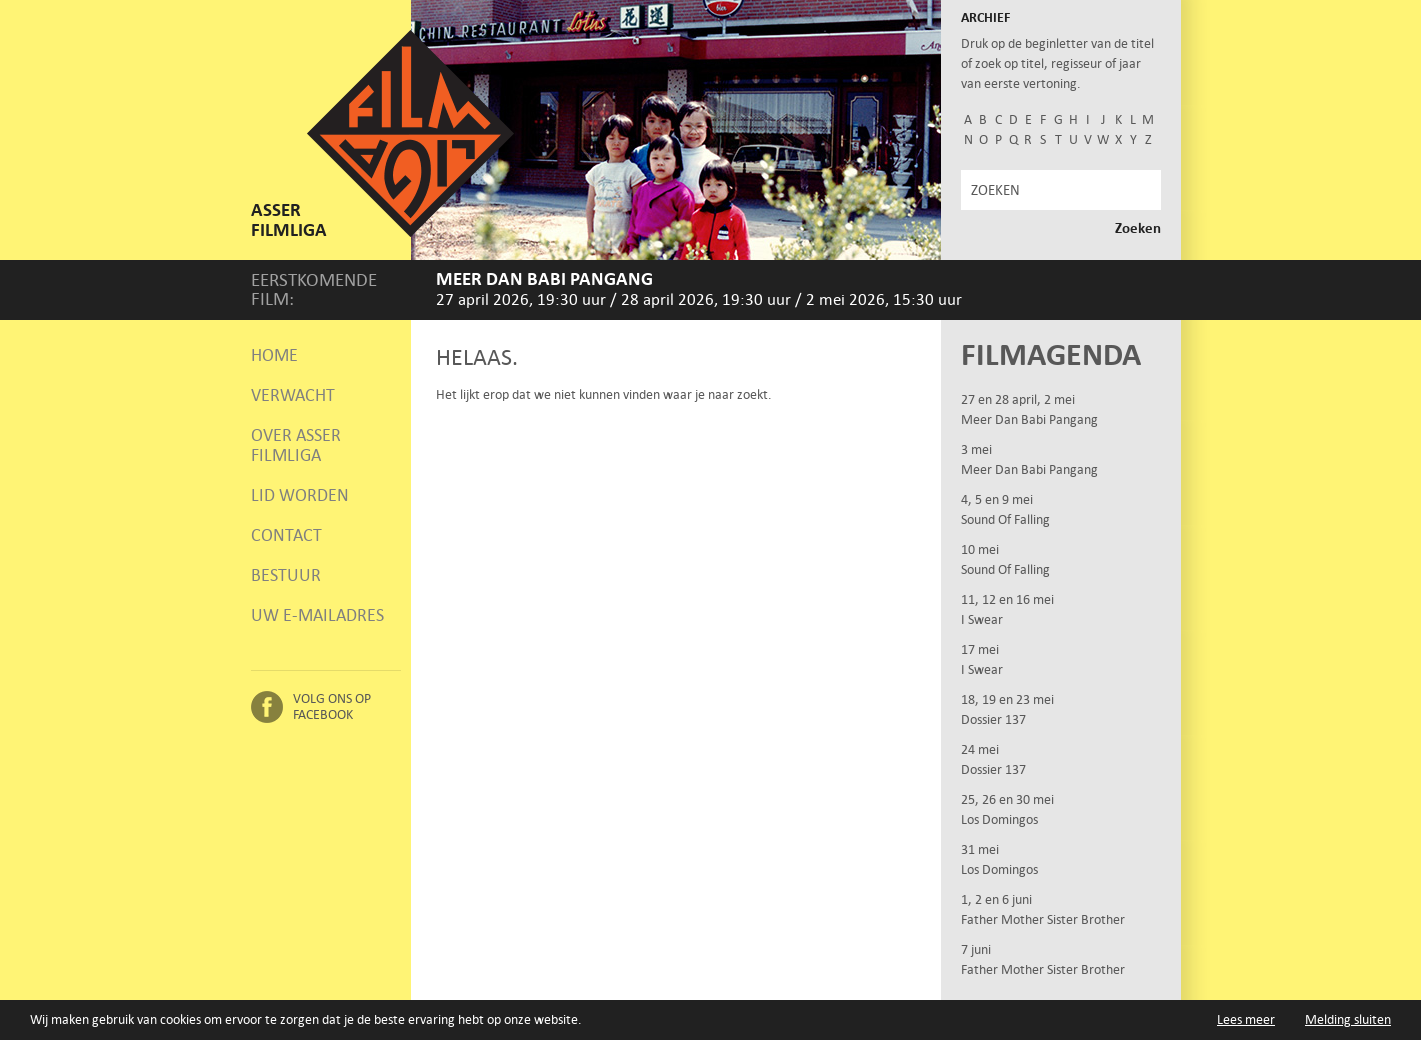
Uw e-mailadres (317, 615)
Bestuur (286, 575)
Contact (286, 535)
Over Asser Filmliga (296, 445)
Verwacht (293, 395)
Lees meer (1246, 1019)
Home (274, 355)
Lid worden (300, 495)
